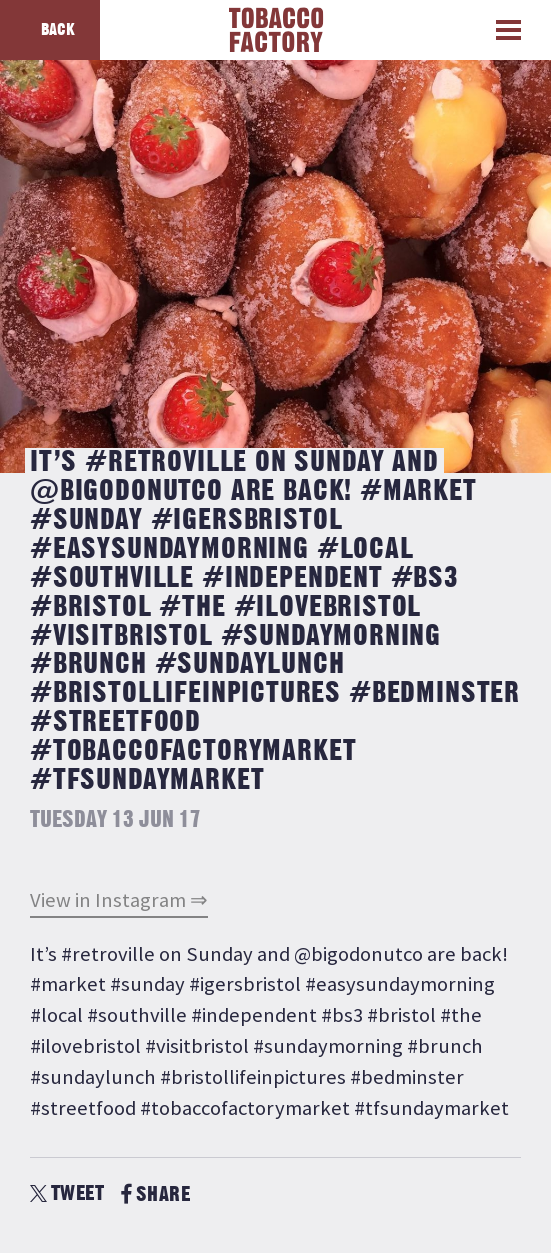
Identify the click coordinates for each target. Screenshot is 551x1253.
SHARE (155, 1194)
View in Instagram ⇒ (119, 900)
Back (58, 30)
